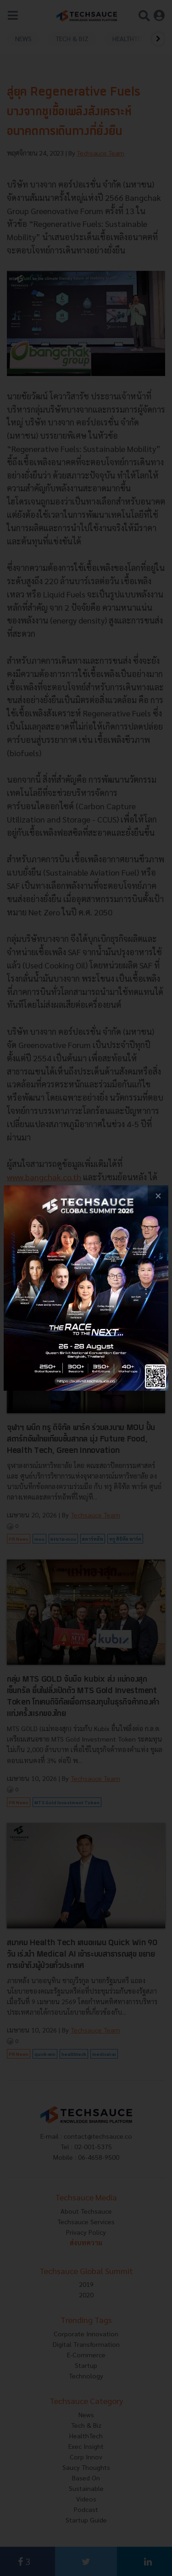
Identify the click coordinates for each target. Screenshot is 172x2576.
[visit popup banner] (86, 1288)
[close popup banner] (158, 1195)
